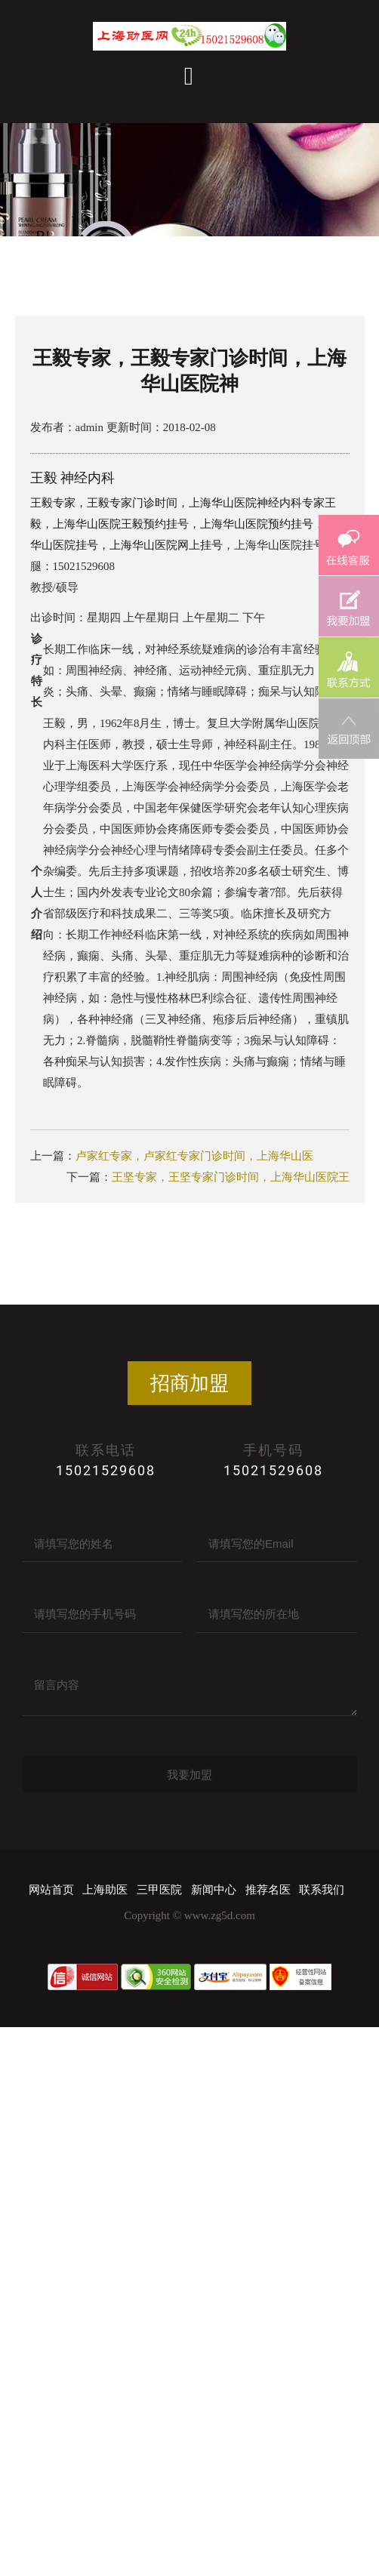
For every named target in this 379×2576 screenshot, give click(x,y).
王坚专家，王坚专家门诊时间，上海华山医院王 (231, 1177)
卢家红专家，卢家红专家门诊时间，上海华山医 (194, 1156)
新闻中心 (213, 1890)
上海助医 (105, 1890)
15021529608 (106, 1470)
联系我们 (321, 1890)
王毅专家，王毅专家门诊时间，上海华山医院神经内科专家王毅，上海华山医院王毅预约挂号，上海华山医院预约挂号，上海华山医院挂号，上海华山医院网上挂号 (188, 524)
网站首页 (51, 1890)
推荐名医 (268, 1890)
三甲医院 (159, 1890)
